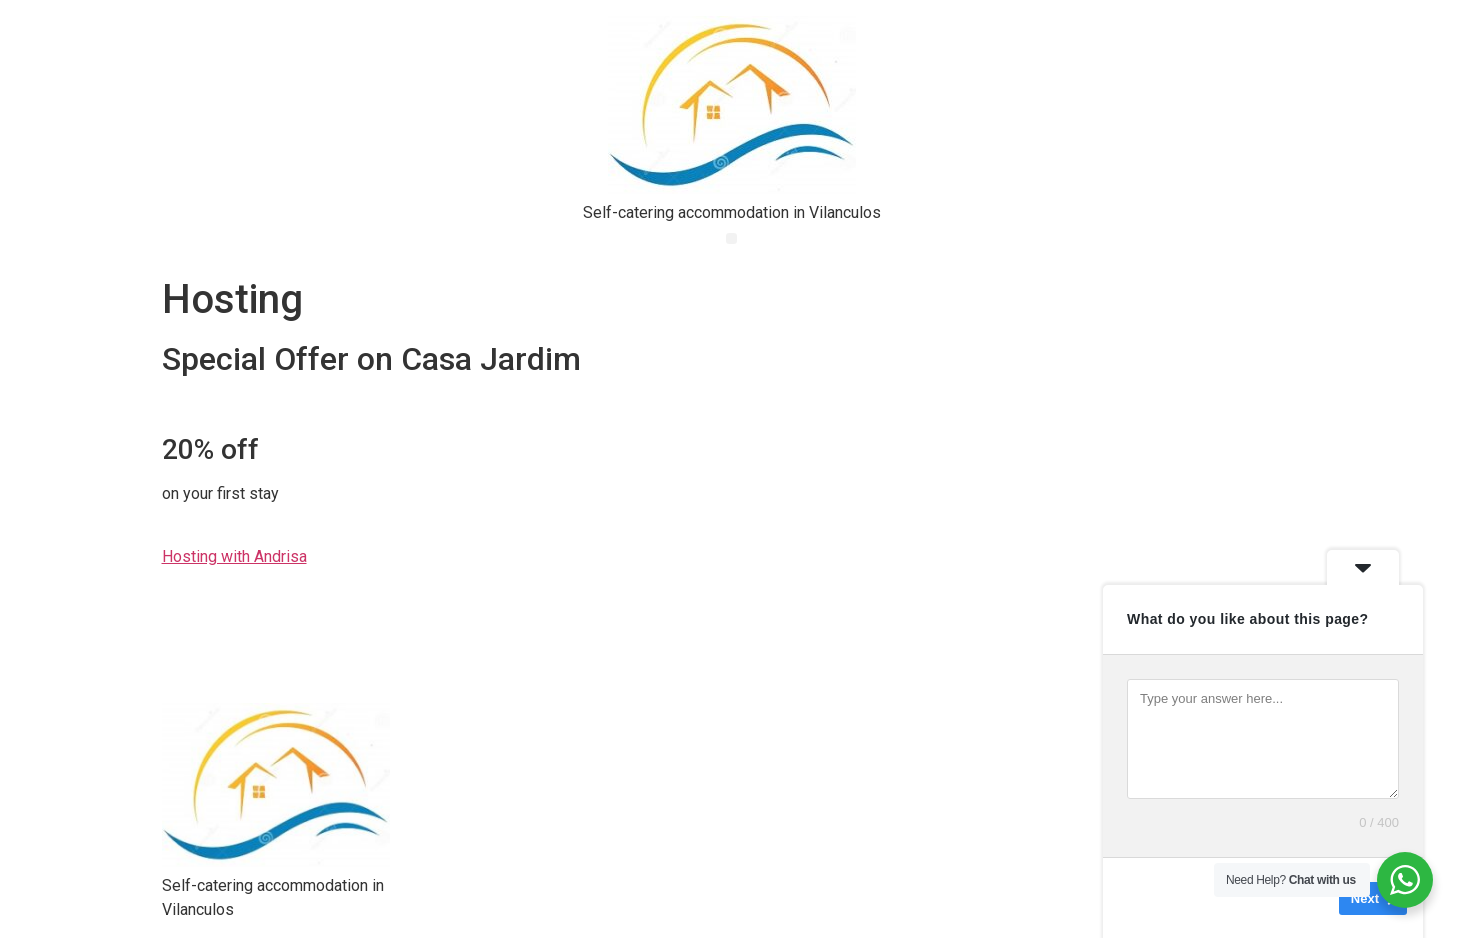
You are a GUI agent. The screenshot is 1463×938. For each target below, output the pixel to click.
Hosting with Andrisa (234, 556)
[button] (731, 238)
